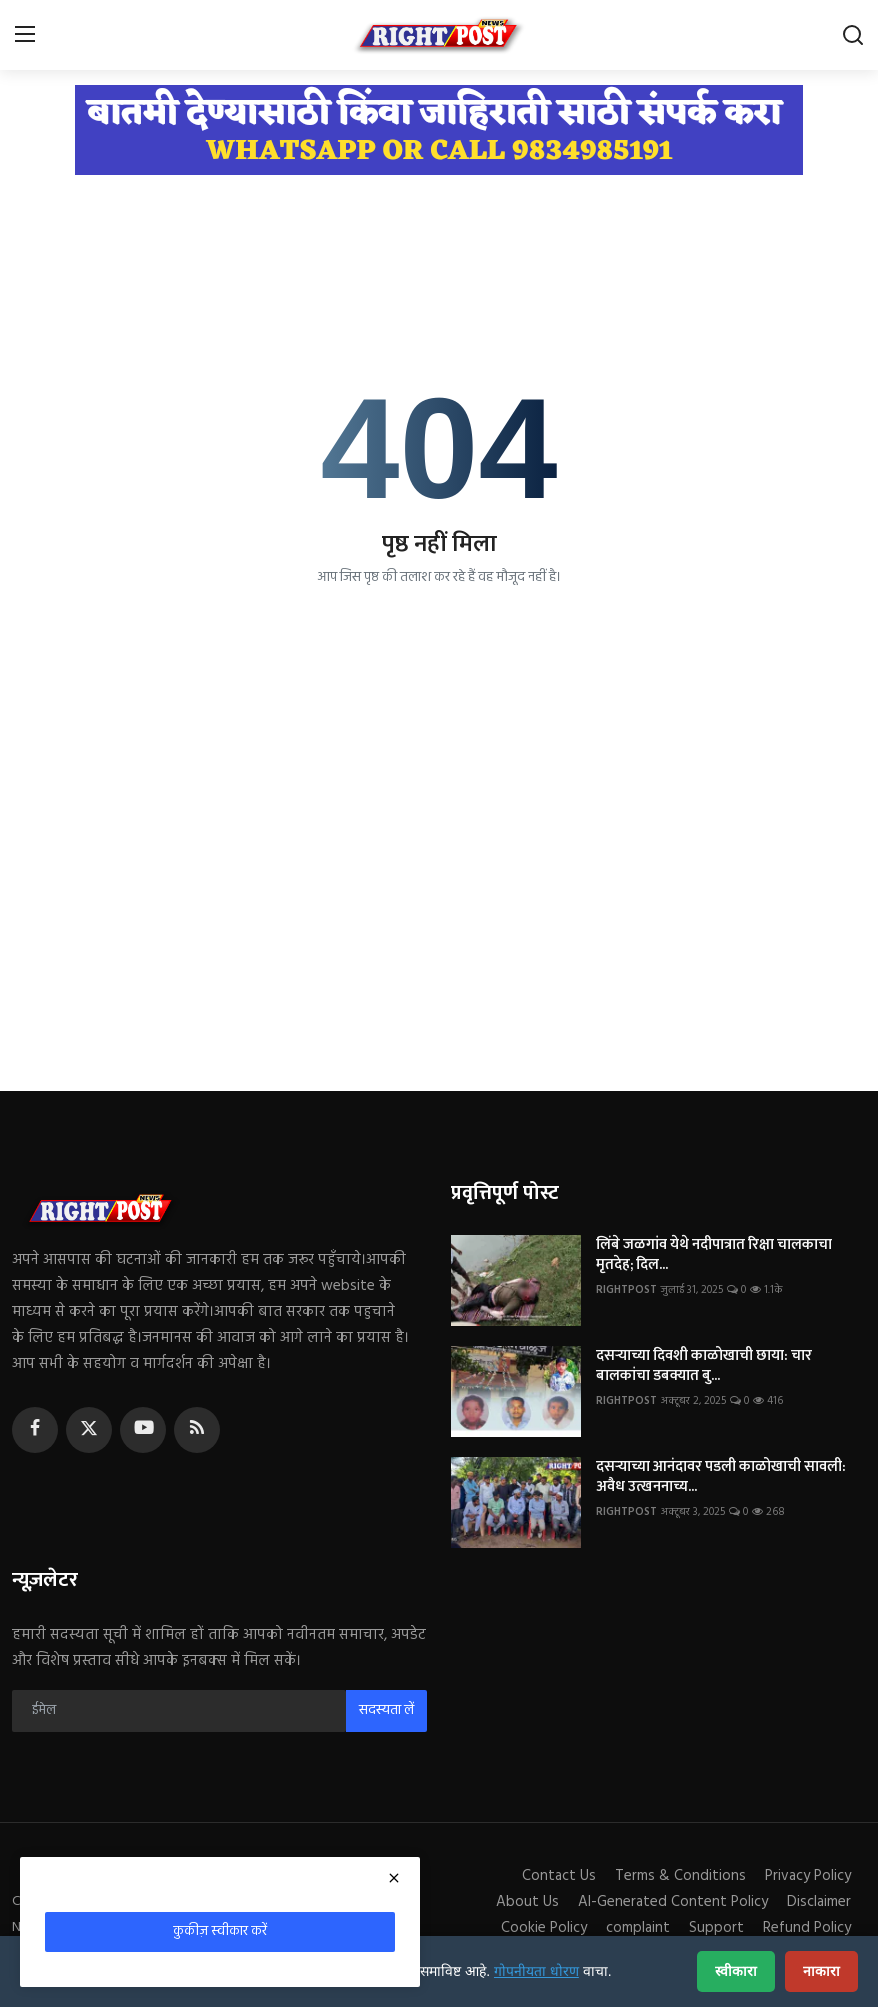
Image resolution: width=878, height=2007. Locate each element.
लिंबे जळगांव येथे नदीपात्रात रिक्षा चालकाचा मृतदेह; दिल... (714, 1255)
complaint (638, 1928)
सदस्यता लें (386, 1710)
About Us (527, 1902)
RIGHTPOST (626, 1290)
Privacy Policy (808, 1876)
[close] (394, 1878)
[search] (853, 35)
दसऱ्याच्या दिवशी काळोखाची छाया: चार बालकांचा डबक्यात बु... (704, 1366)
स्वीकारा (736, 1971)
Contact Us (559, 1876)
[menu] (25, 35)
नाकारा (821, 1971)
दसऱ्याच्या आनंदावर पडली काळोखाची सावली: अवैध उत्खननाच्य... (721, 1477)
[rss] (197, 1430)
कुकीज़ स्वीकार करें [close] (220, 1931)
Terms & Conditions (680, 1876)
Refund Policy (807, 1928)
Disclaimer (819, 1902)
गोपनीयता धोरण (536, 1971)
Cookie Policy (544, 1928)
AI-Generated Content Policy (673, 1902)
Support (716, 1928)
